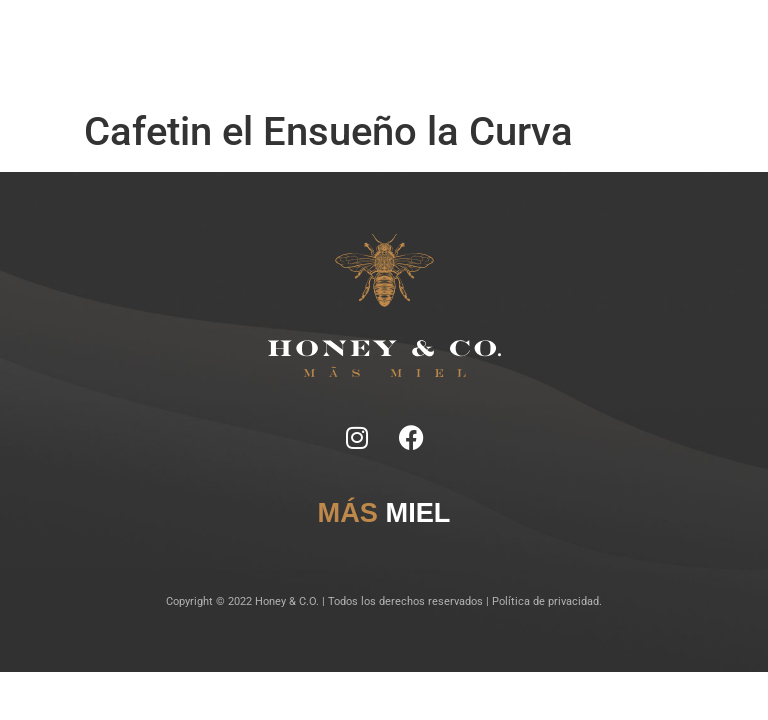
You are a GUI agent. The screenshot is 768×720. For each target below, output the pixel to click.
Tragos (391, 39)
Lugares (433, 39)
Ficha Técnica (335, 39)
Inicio (249, 39)
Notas (283, 39)
